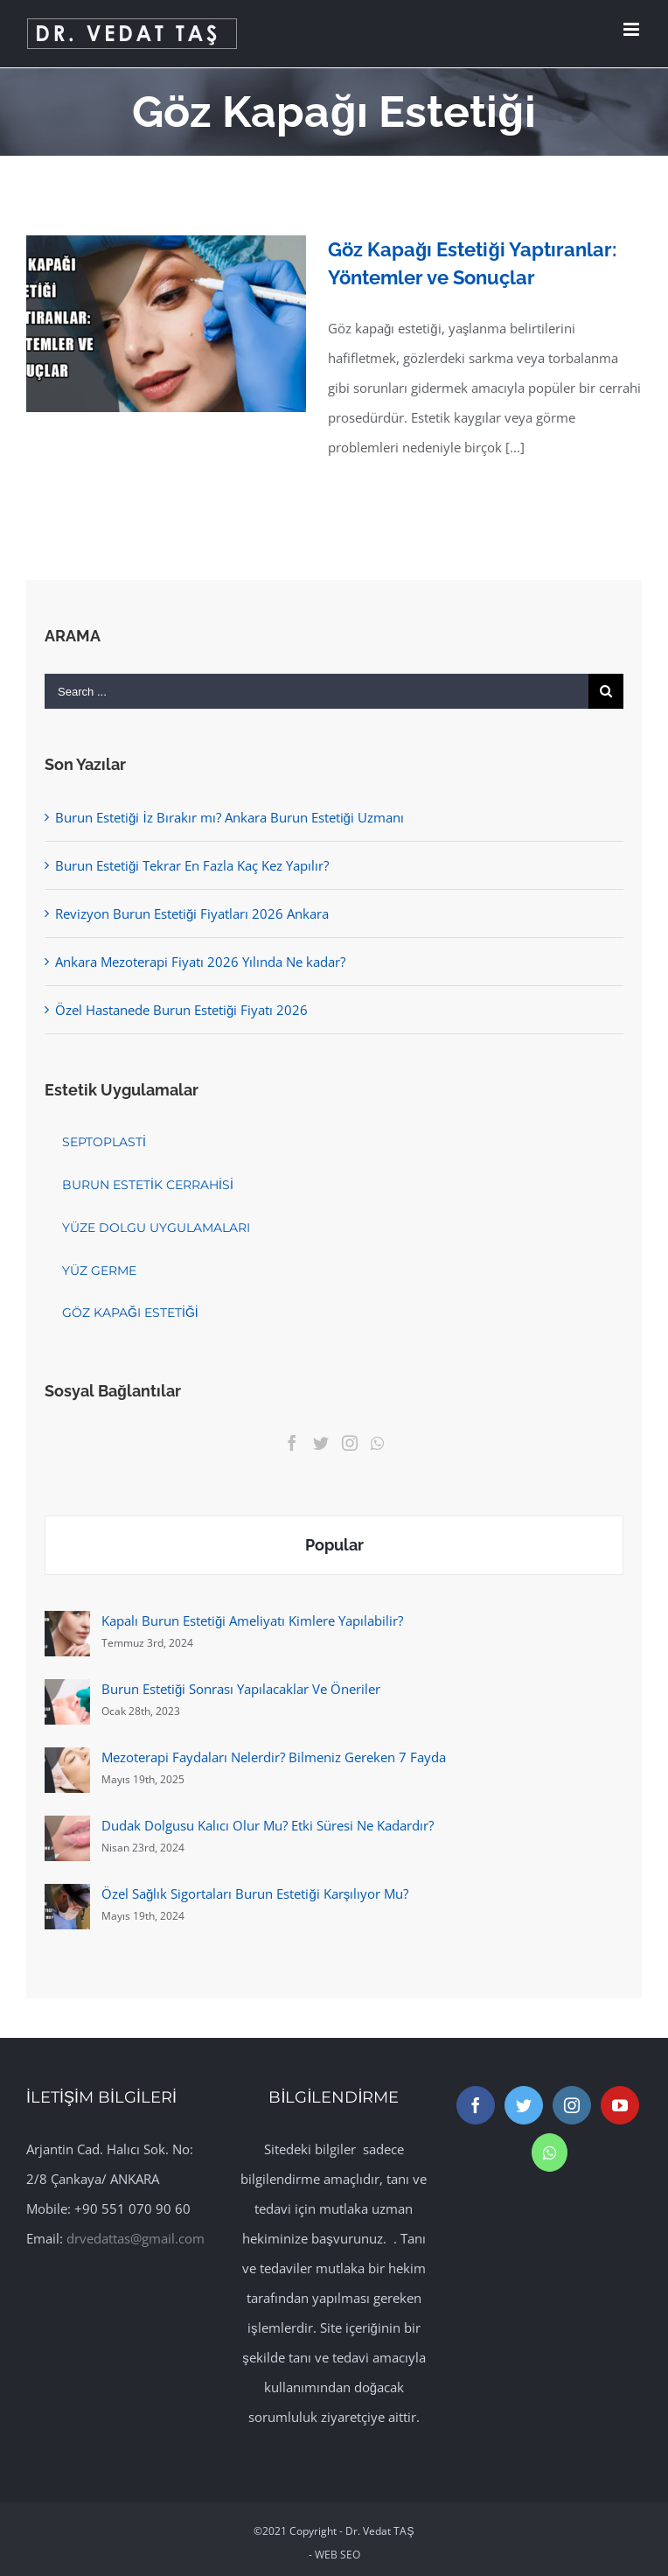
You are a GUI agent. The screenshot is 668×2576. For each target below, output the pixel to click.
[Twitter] (321, 1443)
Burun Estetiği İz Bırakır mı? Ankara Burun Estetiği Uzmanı (229, 817)
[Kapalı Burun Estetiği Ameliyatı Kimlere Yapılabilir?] (67, 1625)
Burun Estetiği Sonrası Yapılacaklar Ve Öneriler (240, 1689)
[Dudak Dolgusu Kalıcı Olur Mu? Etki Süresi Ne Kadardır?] (67, 1830)
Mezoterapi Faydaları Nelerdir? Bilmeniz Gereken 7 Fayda (273, 1757)
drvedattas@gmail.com (135, 2238)
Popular (334, 1545)
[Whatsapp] (377, 1443)
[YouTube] (620, 2105)
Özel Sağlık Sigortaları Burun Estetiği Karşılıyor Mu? (254, 1893)
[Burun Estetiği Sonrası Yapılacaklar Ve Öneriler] (67, 1694)
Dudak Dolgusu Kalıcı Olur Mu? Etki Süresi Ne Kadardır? (267, 1825)
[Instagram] (350, 1443)
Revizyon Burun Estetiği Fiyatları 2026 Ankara (192, 913)
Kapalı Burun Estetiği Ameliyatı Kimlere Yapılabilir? (252, 1620)
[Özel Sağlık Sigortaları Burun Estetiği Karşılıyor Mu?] (67, 1899)
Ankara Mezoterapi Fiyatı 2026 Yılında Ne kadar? (200, 961)
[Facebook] (292, 1443)
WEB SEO (337, 2554)
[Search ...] (316, 691)
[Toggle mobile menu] (632, 29)
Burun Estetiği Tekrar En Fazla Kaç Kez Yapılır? (192, 865)
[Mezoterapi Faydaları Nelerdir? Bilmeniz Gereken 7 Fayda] (67, 1762)
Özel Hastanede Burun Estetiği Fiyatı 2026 (181, 1009)
